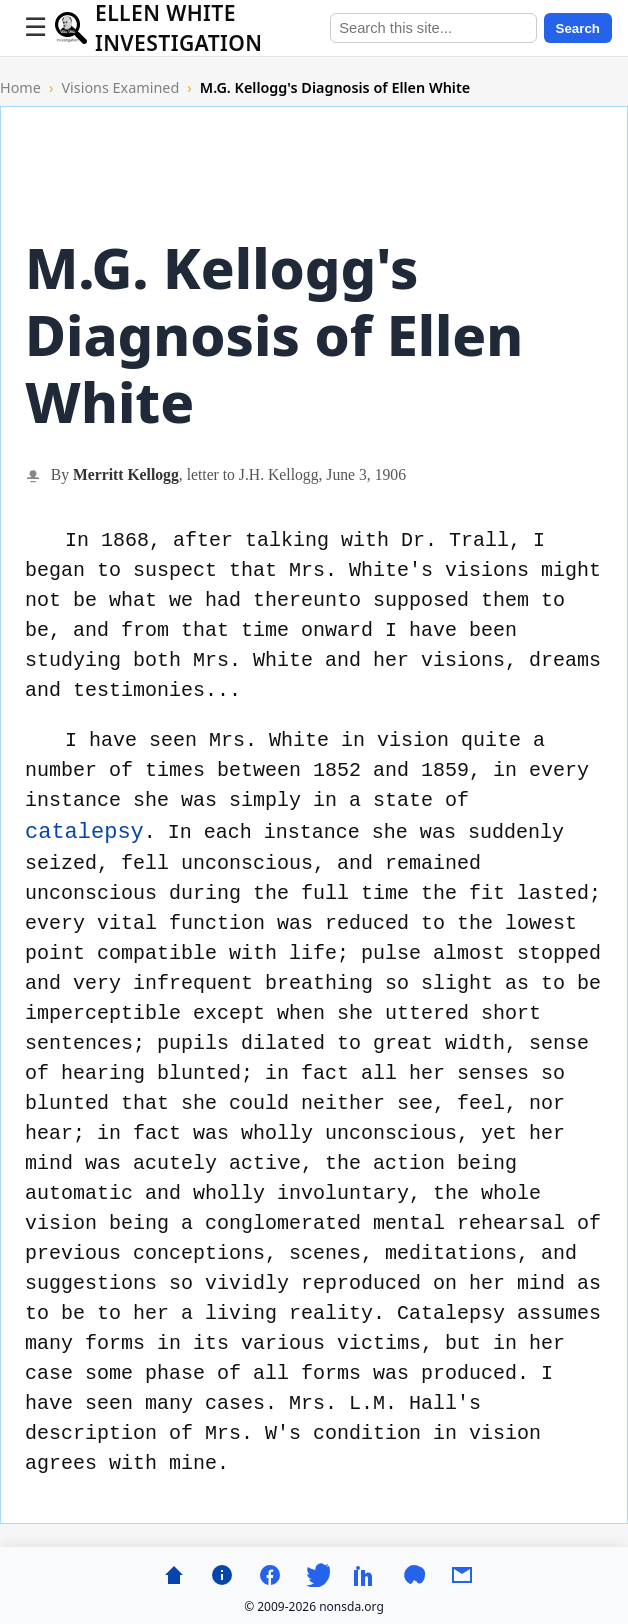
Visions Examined (120, 87)
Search (578, 28)
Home (20, 87)
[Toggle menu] (35, 28)
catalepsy (84, 832)
